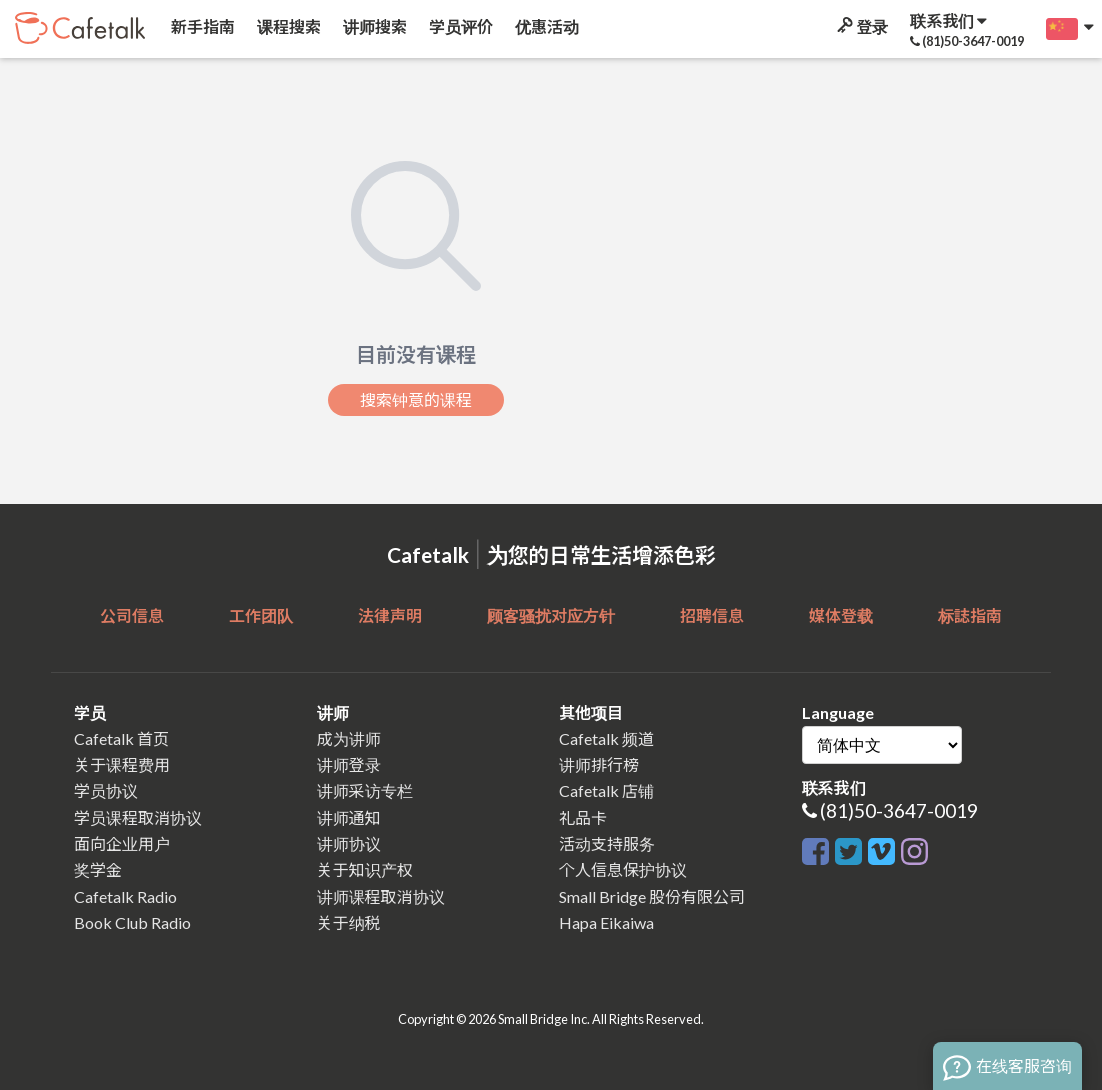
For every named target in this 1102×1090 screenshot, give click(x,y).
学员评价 (459, 26)
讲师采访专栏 (365, 790)
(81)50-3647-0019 (899, 810)
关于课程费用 (122, 764)
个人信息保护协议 (623, 869)
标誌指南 (970, 615)
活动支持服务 (607, 843)
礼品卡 (583, 817)
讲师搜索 (373, 26)
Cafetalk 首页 (121, 738)
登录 (861, 26)
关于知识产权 (365, 869)
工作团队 (261, 615)
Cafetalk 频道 (606, 738)
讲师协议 (349, 843)
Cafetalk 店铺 (606, 790)
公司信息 (132, 615)
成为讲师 (349, 738)
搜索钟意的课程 (416, 400)
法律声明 (390, 615)
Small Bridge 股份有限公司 (652, 896)
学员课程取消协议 (138, 817)
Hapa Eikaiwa (606, 922)
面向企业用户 (122, 843)
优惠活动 (545, 26)
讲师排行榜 (599, 764)
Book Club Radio (132, 922)
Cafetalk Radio (125, 896)
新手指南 (201, 26)
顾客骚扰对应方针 (551, 615)
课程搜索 (287, 26)
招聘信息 (712, 615)
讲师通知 (349, 817)
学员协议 (106, 790)
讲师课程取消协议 (381, 896)
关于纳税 (349, 922)
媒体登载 (841, 615)
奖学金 (98, 869)
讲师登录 (349, 764)
